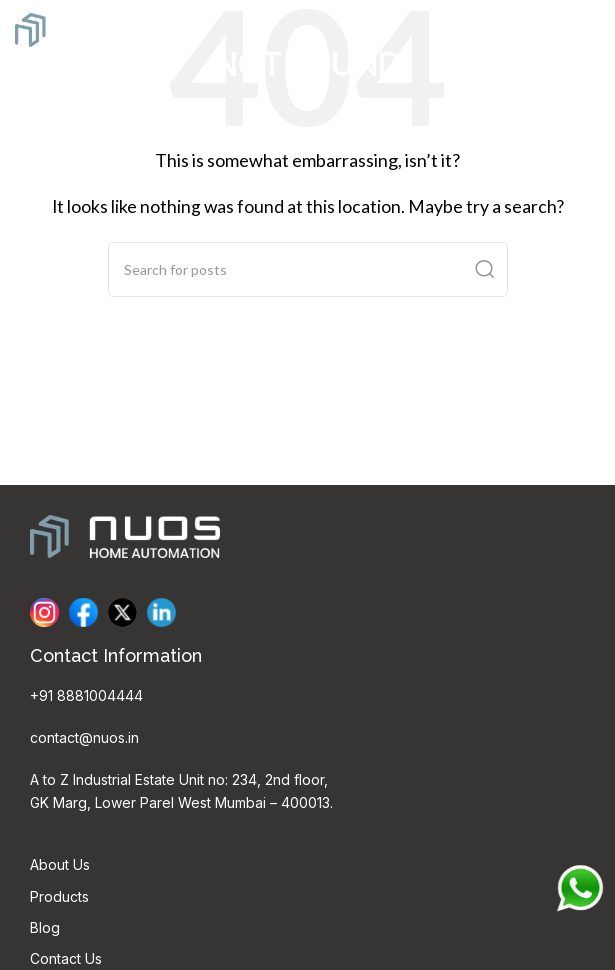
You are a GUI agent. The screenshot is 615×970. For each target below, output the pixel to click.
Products (59, 896)
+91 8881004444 (86, 695)
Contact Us (66, 958)
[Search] (308, 269)
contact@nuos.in (84, 737)
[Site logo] (90, 27)
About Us (60, 864)
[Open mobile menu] (590, 30)
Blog (45, 927)
